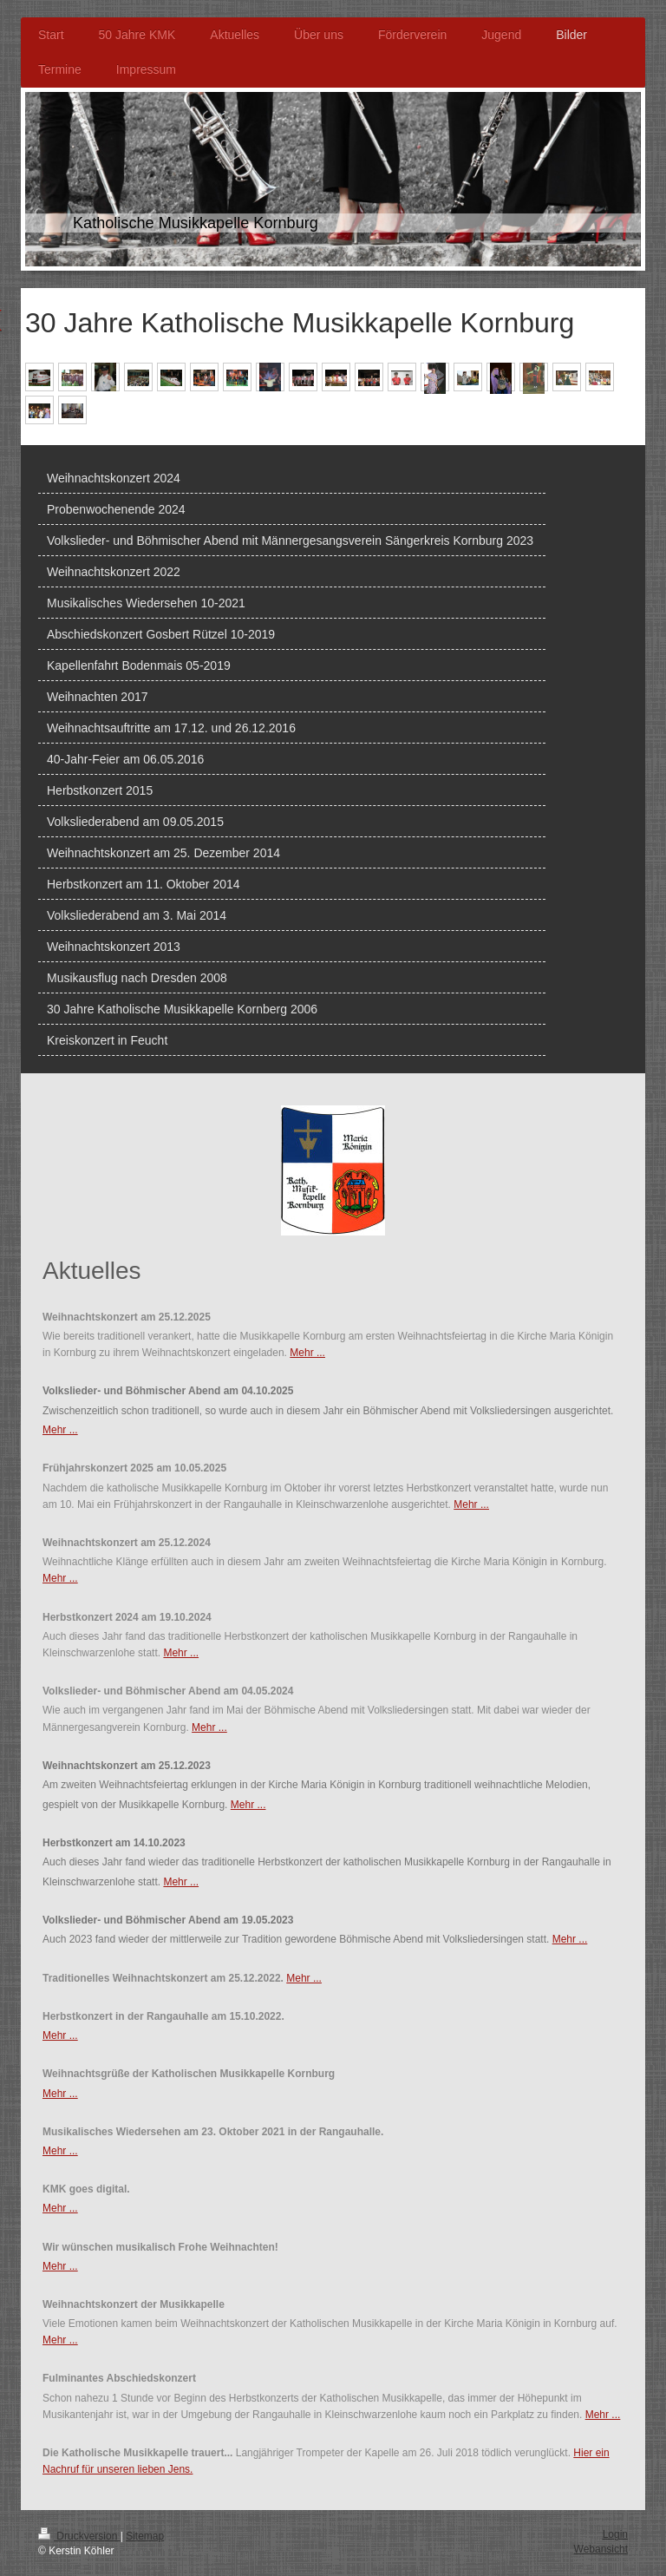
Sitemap (145, 2536)
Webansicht (601, 2549)
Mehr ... (307, 1353)
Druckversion (79, 2536)
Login (615, 2534)
